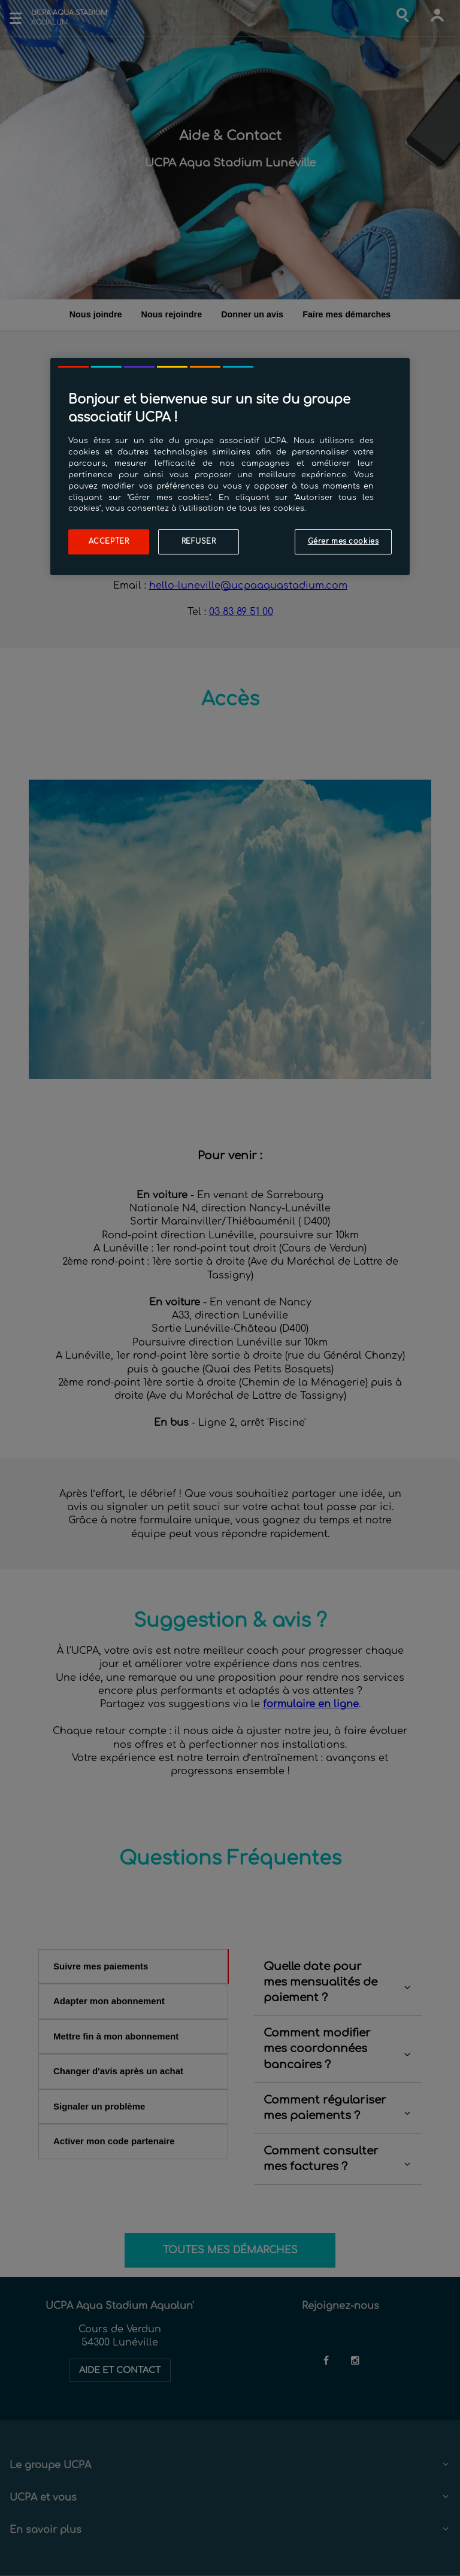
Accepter (109, 541)
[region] (230, 466)
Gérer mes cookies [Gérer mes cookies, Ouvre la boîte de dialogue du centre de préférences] (343, 541)
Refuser (198, 541)
